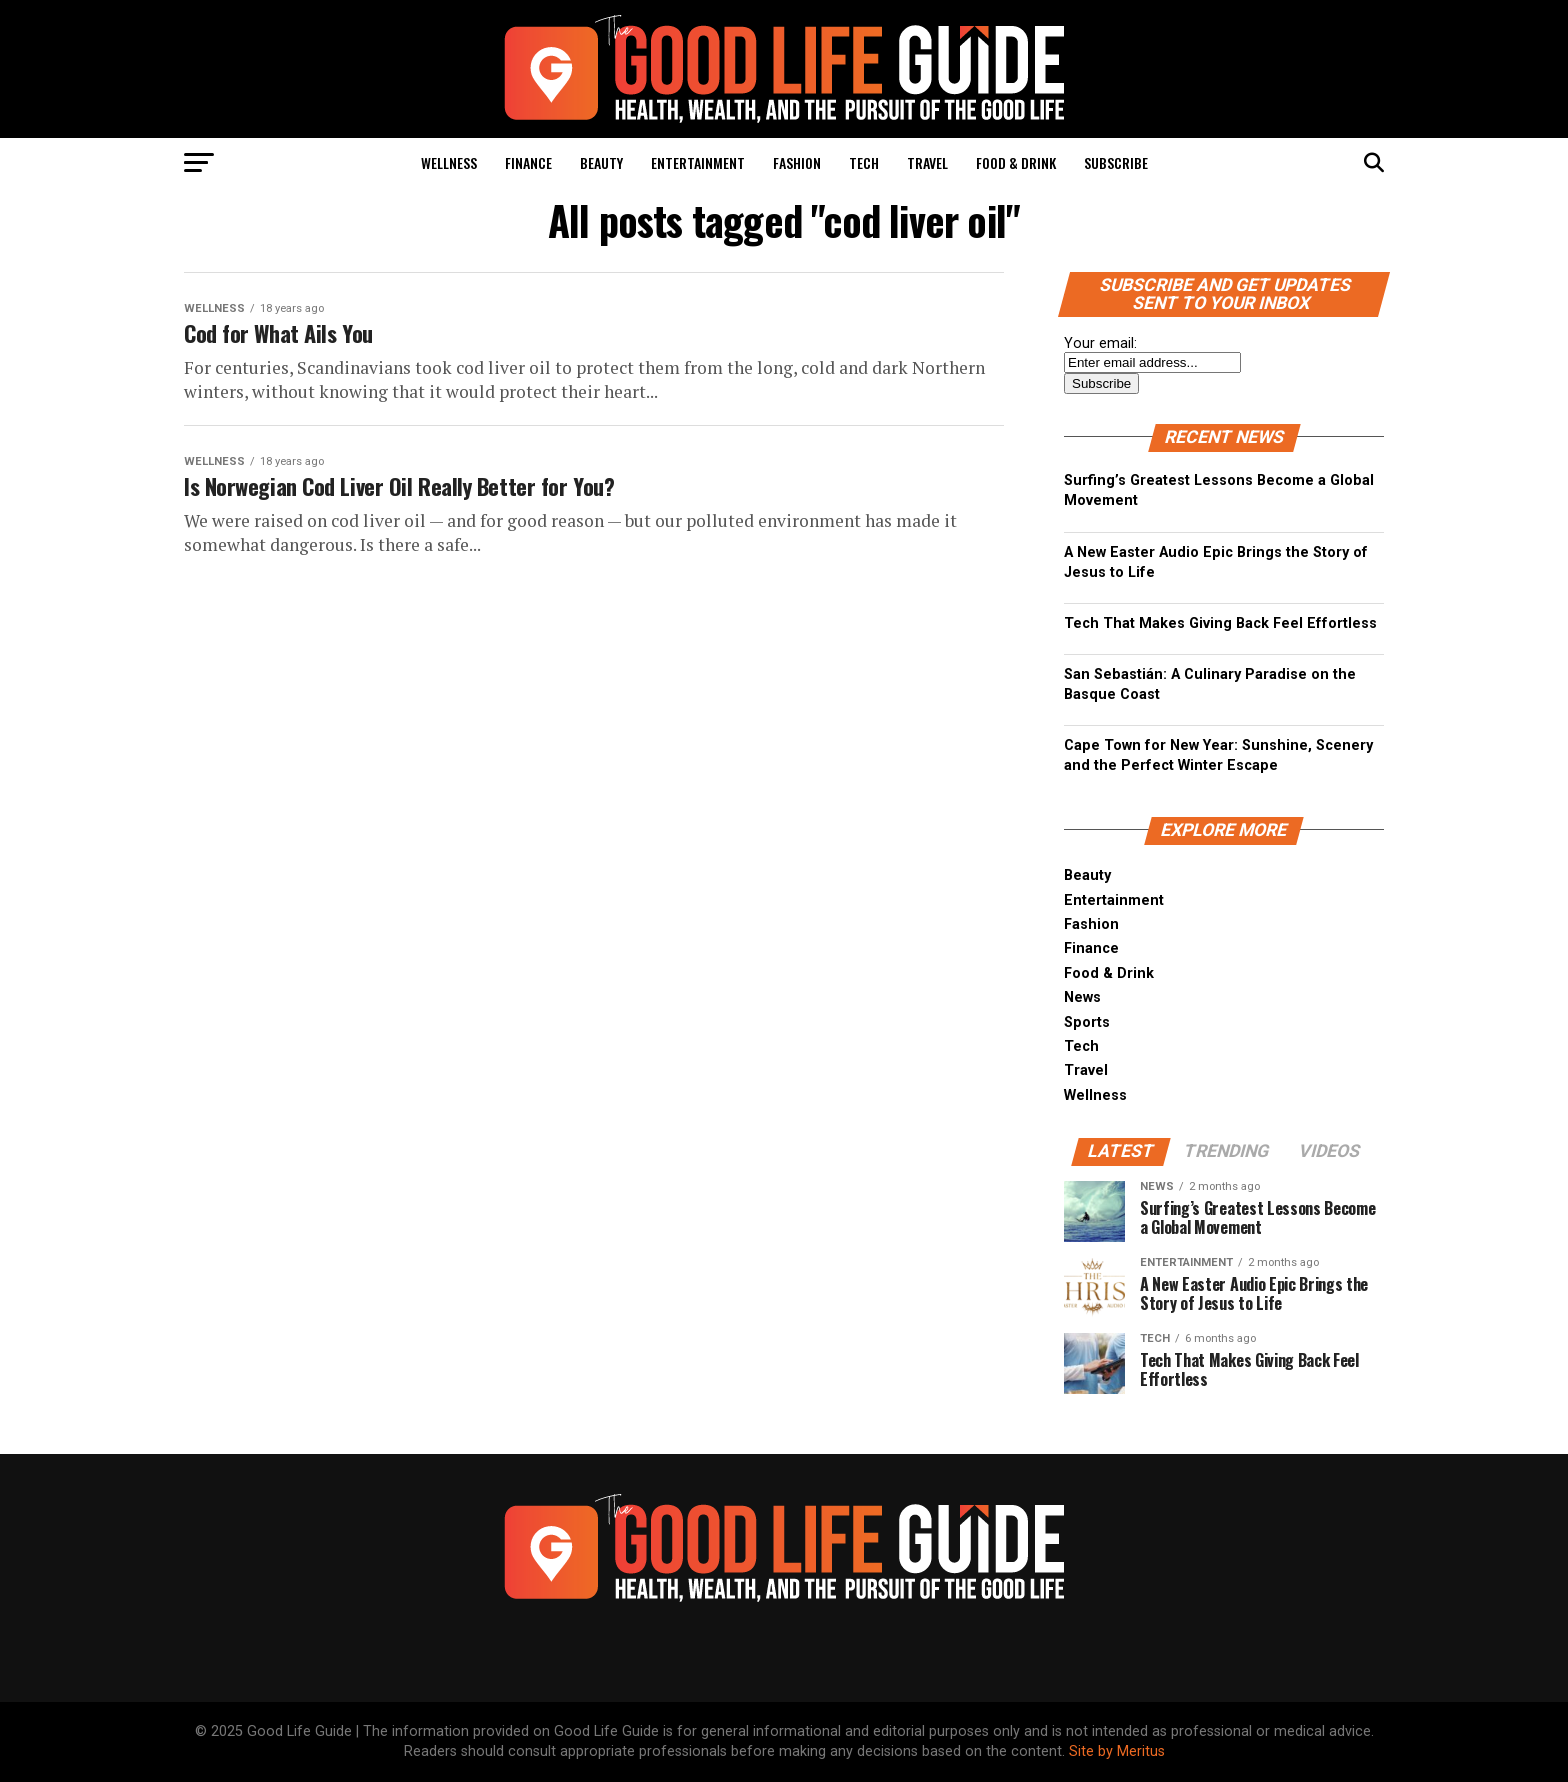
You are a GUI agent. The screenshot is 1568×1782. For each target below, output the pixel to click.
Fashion (797, 162)
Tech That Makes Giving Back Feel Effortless (1220, 623)
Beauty (601, 162)
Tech (864, 162)
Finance (528, 162)
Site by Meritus (1117, 1751)
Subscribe (1116, 162)
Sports (1087, 1022)
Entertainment (698, 162)
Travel (927, 162)
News (1082, 997)
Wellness (449, 162)
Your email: (1100, 343)
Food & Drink (1016, 162)
